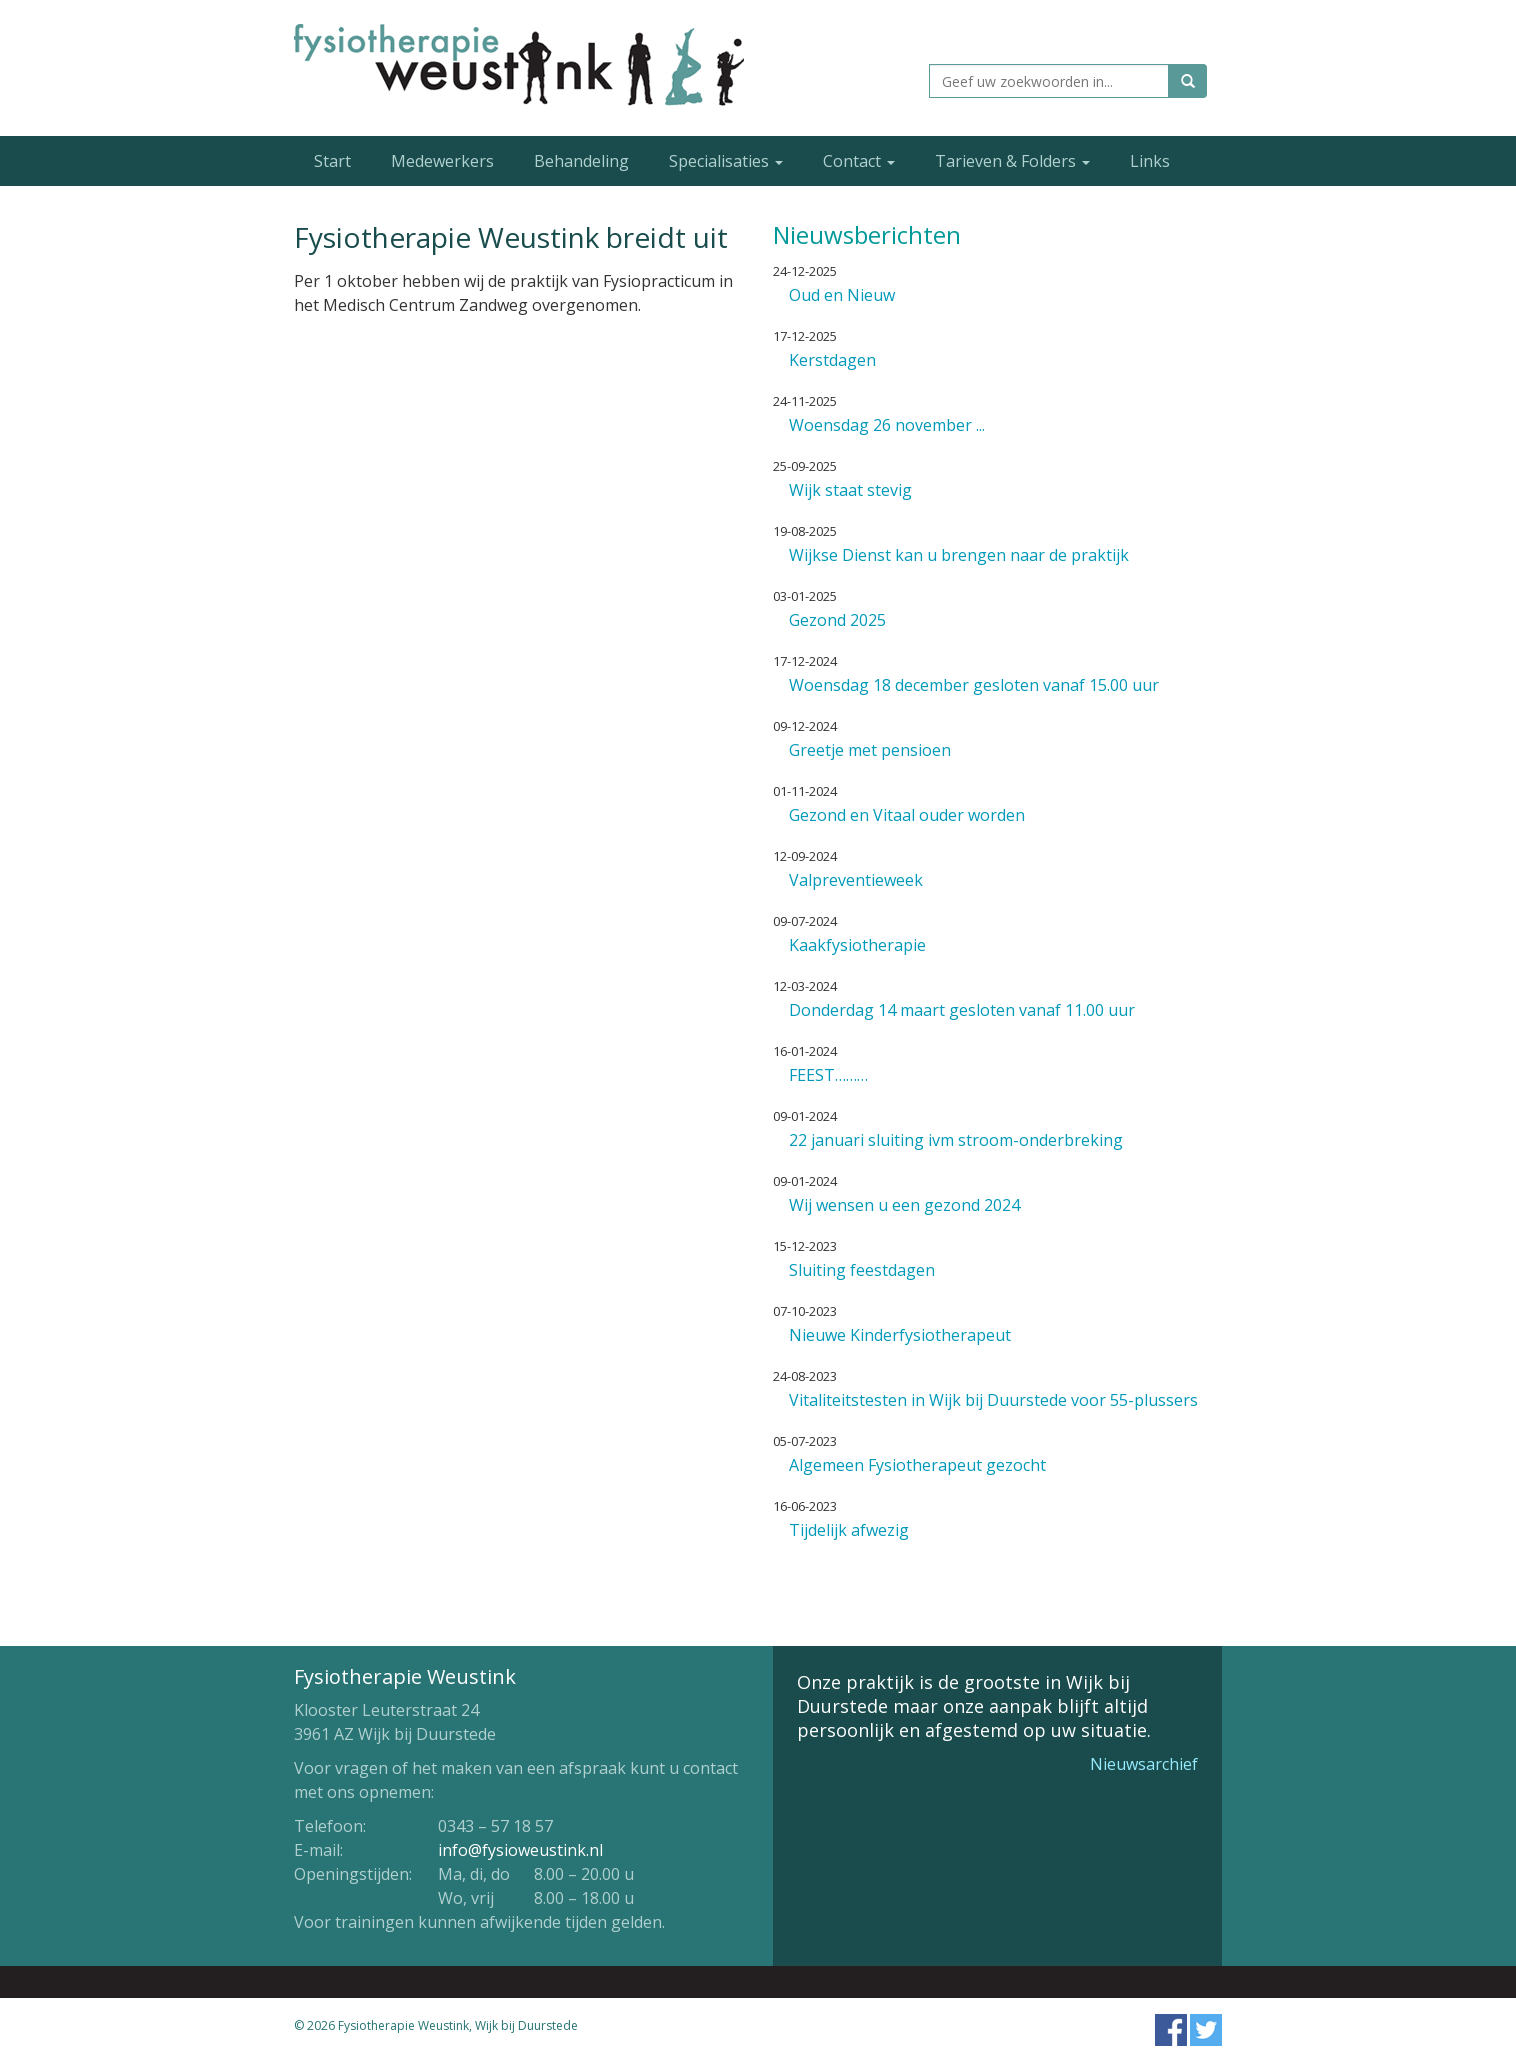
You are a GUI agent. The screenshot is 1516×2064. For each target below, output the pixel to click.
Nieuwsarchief (1144, 1764)
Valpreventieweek (856, 880)
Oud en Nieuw (842, 295)
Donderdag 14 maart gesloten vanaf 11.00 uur (962, 1010)
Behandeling (581, 161)
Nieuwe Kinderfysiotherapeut (900, 1335)
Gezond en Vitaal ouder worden (907, 815)
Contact (859, 161)
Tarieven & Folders (1012, 161)
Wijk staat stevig (850, 490)
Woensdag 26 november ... (887, 425)
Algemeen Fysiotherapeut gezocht (917, 1465)
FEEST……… (828, 1075)
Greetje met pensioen (870, 750)
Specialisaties (726, 161)
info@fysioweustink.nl (520, 1850)
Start (332, 161)
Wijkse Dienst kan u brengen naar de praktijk (959, 555)
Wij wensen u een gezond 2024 (904, 1205)
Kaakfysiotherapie (857, 945)
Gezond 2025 (837, 620)
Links (1150, 161)
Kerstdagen (832, 360)
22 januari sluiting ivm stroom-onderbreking (956, 1140)
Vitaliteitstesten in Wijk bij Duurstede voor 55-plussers (993, 1400)
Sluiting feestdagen (862, 1270)
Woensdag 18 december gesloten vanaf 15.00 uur (974, 685)
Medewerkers (442, 161)
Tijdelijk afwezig (849, 1530)
